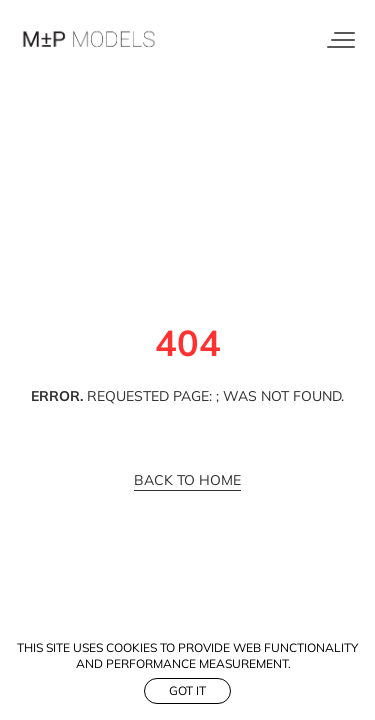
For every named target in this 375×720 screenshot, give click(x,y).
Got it (187, 690)
